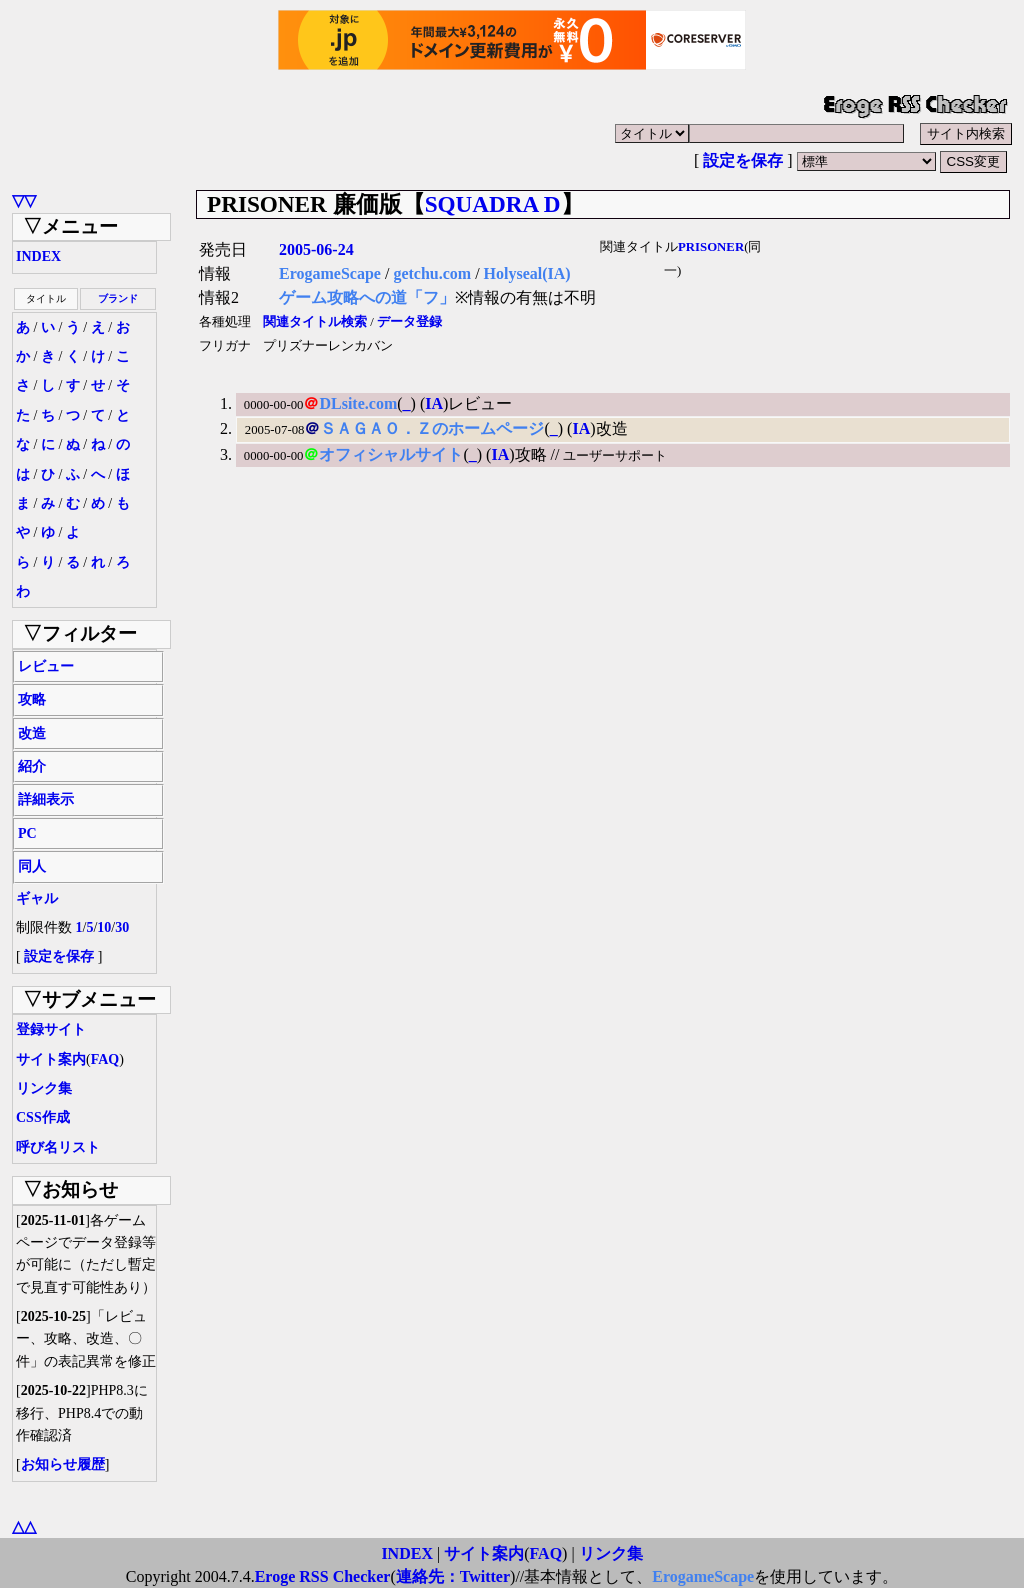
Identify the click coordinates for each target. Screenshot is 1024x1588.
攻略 (32, 699)
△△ (24, 1526)
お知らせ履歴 (63, 1464)
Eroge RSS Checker (323, 1576)
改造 (32, 733)
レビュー (46, 666)
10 (104, 927)
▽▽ (24, 200)
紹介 (32, 766)
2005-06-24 (316, 249)
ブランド (118, 298)
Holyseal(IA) (527, 273)
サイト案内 (51, 1059)
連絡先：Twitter (453, 1576)
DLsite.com (358, 403)
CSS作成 (43, 1117)
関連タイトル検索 (315, 322)
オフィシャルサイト (391, 454)
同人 (32, 866)
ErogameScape (330, 273)
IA (434, 403)
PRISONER (711, 247)
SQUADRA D (493, 204)
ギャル (37, 898)
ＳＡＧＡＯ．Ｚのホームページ (432, 428)
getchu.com (432, 273)
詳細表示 (46, 799)
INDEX (38, 256)
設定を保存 (743, 160)
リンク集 (44, 1088)
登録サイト (51, 1029)
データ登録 (409, 322)
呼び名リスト (58, 1147)
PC (27, 833)
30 (122, 927)
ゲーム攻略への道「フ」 (367, 297)
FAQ (105, 1059)
